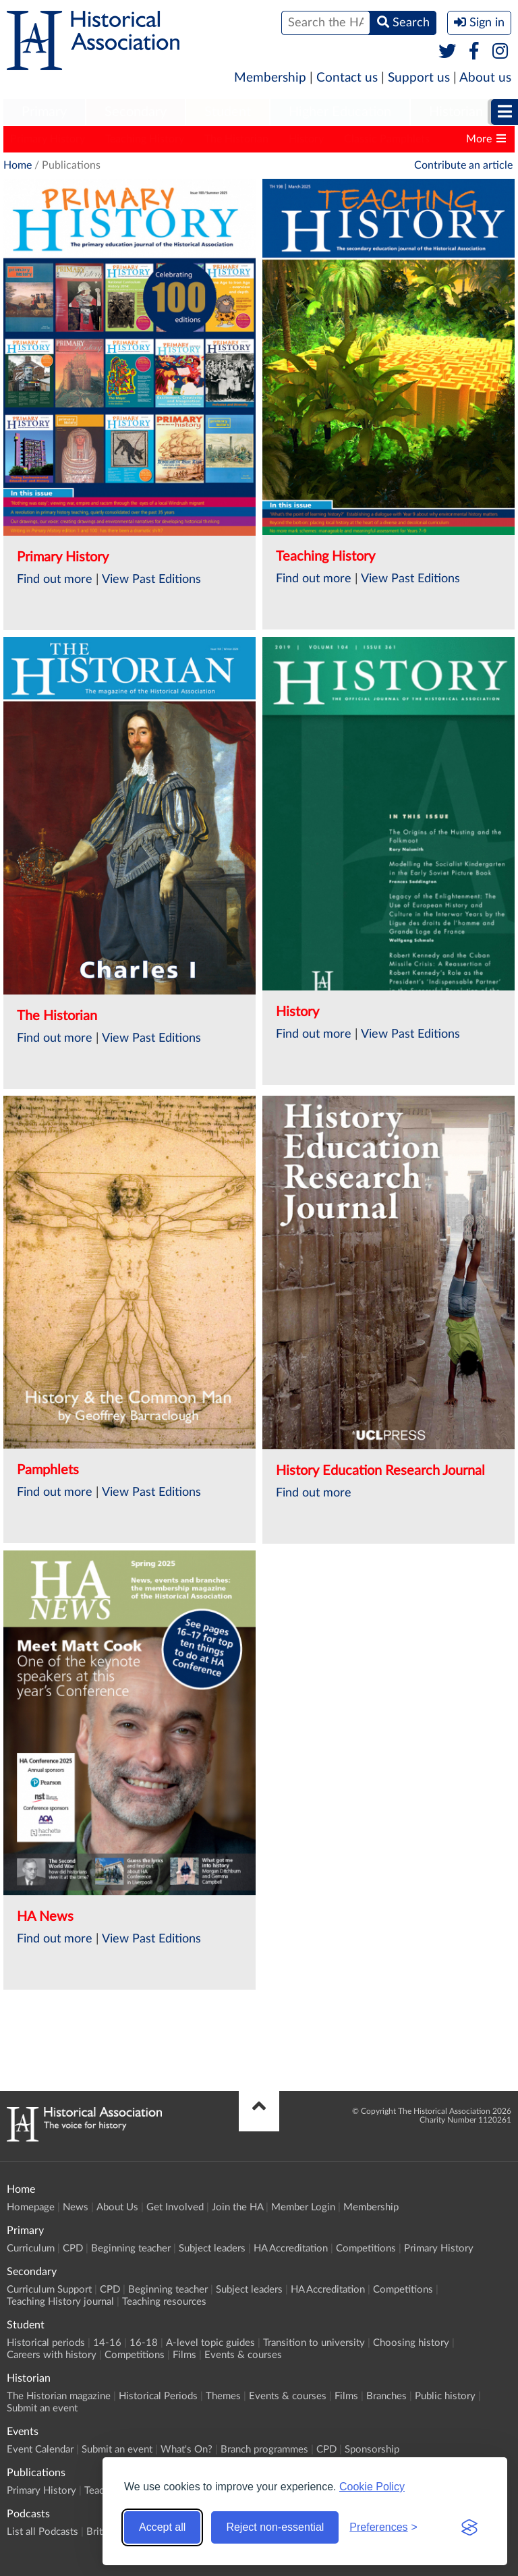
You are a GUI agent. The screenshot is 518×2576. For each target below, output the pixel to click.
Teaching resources (164, 2302)
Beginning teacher (131, 2248)
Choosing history (411, 2343)
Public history (445, 2396)
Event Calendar (40, 2449)
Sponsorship (372, 2449)
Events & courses (243, 2355)
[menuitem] (44, 112)
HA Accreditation (291, 2248)
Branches (386, 2396)
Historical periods (46, 2343)
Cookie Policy (372, 2486)
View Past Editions (151, 579)
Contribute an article (463, 165)
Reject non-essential (275, 2527)
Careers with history (51, 2355)
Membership (270, 78)
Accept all (162, 2527)
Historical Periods (158, 2396)
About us (485, 78)
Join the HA (237, 2207)
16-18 (144, 2343)
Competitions (366, 2248)
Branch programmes (264, 2449)
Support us (419, 78)
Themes (223, 2396)
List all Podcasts (42, 2532)
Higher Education (340, 112)
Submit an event (42, 2408)
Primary (44, 112)
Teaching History (144, 139)
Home (17, 165)
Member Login (303, 2207)
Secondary (136, 112)
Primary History (47, 139)
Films (184, 2355)
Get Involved (175, 2207)
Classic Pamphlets (387, 139)
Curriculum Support (49, 2290)
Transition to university (314, 2343)
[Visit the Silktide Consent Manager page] (469, 2527)
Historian (456, 112)
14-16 (107, 2343)
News (75, 2207)
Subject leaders (212, 2248)
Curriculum (31, 2248)
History (306, 139)
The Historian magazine (59, 2396)
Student (227, 112)
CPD (73, 2248)
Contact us (347, 78)
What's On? (186, 2449)
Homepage (31, 2207)
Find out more (54, 579)
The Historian (236, 139)
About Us (117, 2207)
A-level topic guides (210, 2343)
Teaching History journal (60, 2302)
